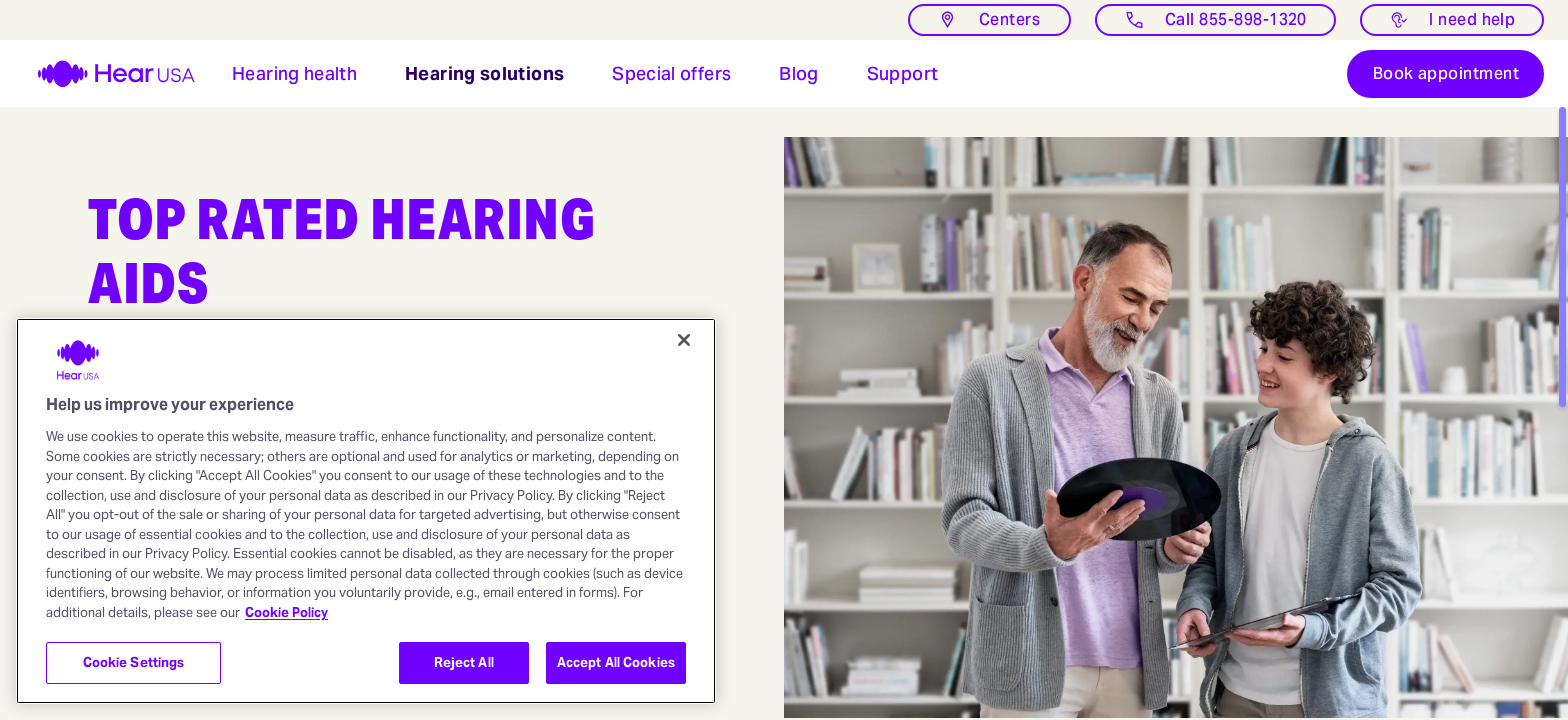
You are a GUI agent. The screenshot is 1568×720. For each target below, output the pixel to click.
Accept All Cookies (616, 662)
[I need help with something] (1452, 20)
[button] (294, 80)
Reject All (464, 662)
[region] (366, 511)
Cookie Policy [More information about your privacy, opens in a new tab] (286, 612)
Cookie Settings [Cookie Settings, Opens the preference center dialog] (134, 662)
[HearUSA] (104, 80)
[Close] (684, 340)
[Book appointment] (1445, 80)
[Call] (1215, 20)
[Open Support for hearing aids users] (903, 80)
